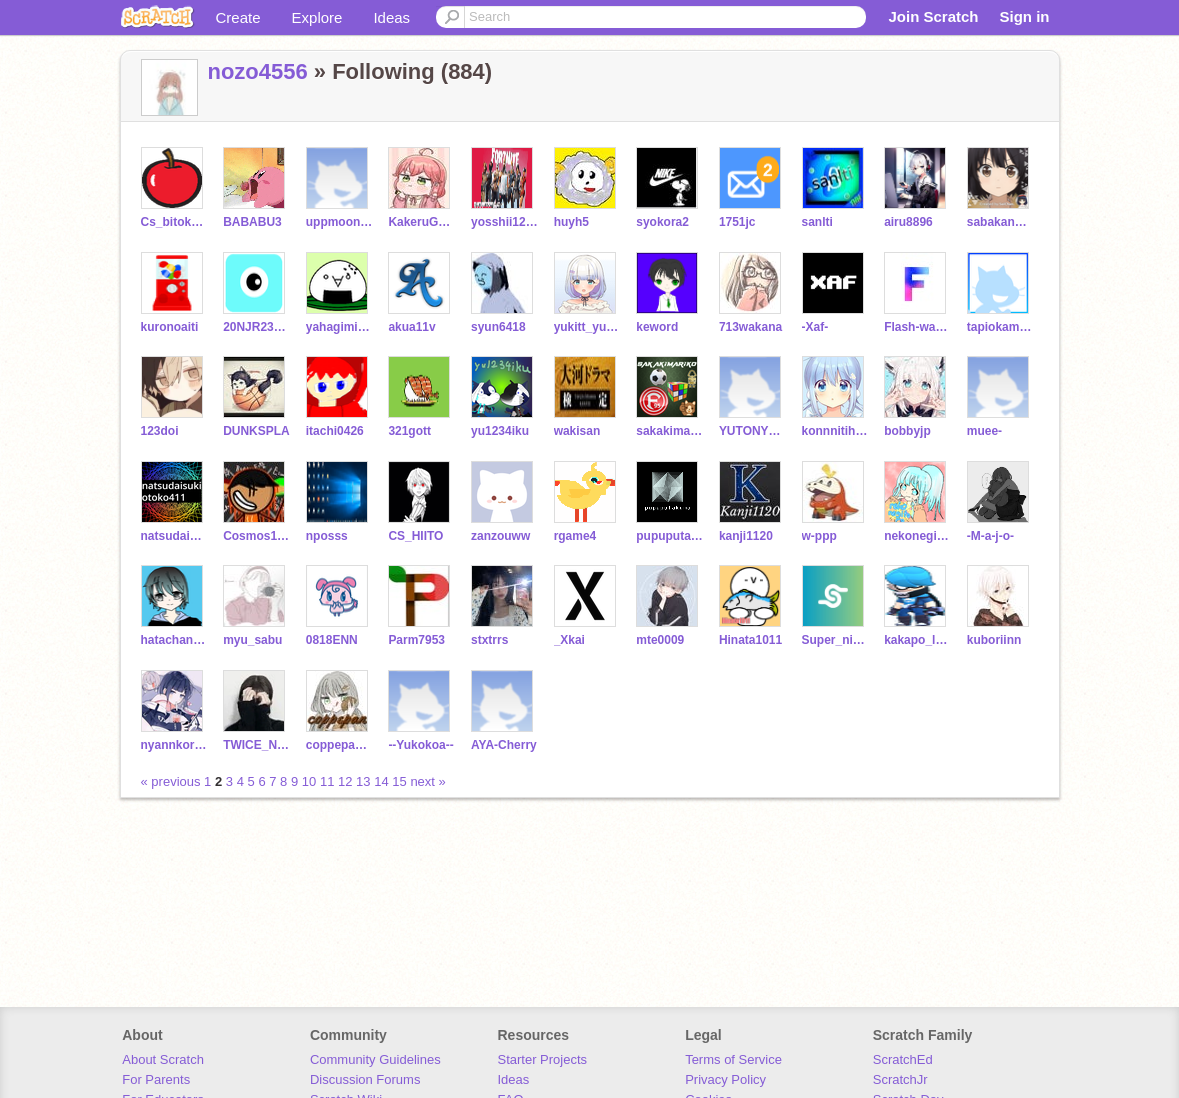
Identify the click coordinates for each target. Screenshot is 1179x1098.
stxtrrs (489, 640)
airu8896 (908, 222)
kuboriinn (994, 640)
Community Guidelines (375, 1059)
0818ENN (332, 640)
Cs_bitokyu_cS (174, 222)
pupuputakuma (669, 536)
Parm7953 (416, 640)
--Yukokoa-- (420, 745)
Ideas (391, 17)
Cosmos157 (256, 536)
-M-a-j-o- (990, 536)
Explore (317, 17)
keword (657, 327)
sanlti (817, 222)
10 (309, 781)
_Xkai (569, 640)
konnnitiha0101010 (835, 431)
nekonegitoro (917, 536)
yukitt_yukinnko (587, 327)
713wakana (750, 327)
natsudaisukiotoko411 (174, 536)
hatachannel (174, 640)
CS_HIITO (415, 536)
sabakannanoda (1000, 222)
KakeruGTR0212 (421, 222)
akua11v (411, 327)
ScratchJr (900, 1079)
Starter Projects (543, 1059)
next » (427, 781)
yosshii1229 (504, 222)
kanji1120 (746, 536)
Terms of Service (733, 1059)
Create (238, 17)
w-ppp (819, 536)
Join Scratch (933, 16)
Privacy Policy (725, 1079)
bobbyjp (907, 431)
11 (327, 781)
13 (363, 781)
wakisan (577, 431)
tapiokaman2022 (1000, 327)
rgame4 (575, 536)
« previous (173, 781)
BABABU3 (252, 222)
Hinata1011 (750, 640)
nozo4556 (258, 71)
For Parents (156, 1079)
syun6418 (498, 327)
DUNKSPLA (256, 431)
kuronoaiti (170, 327)
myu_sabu (252, 640)
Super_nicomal (835, 640)
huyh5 (571, 222)
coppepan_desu (339, 745)
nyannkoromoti (174, 745)
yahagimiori (339, 327)
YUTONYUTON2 (752, 431)
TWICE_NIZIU (256, 745)
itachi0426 (335, 431)
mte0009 (660, 640)
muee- (984, 431)
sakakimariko (669, 431)
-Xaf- (815, 327)
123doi (160, 431)
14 (381, 781)
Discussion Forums (365, 1079)
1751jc (737, 222)
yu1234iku (500, 431)
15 (399, 781)
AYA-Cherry (504, 745)
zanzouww (500, 536)
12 (345, 781)
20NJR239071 (256, 327)
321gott (409, 431)
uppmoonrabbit (339, 222)
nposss (327, 536)
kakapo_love (917, 640)
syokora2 (662, 222)
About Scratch (163, 1059)
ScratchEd (903, 1059)
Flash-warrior (917, 327)
